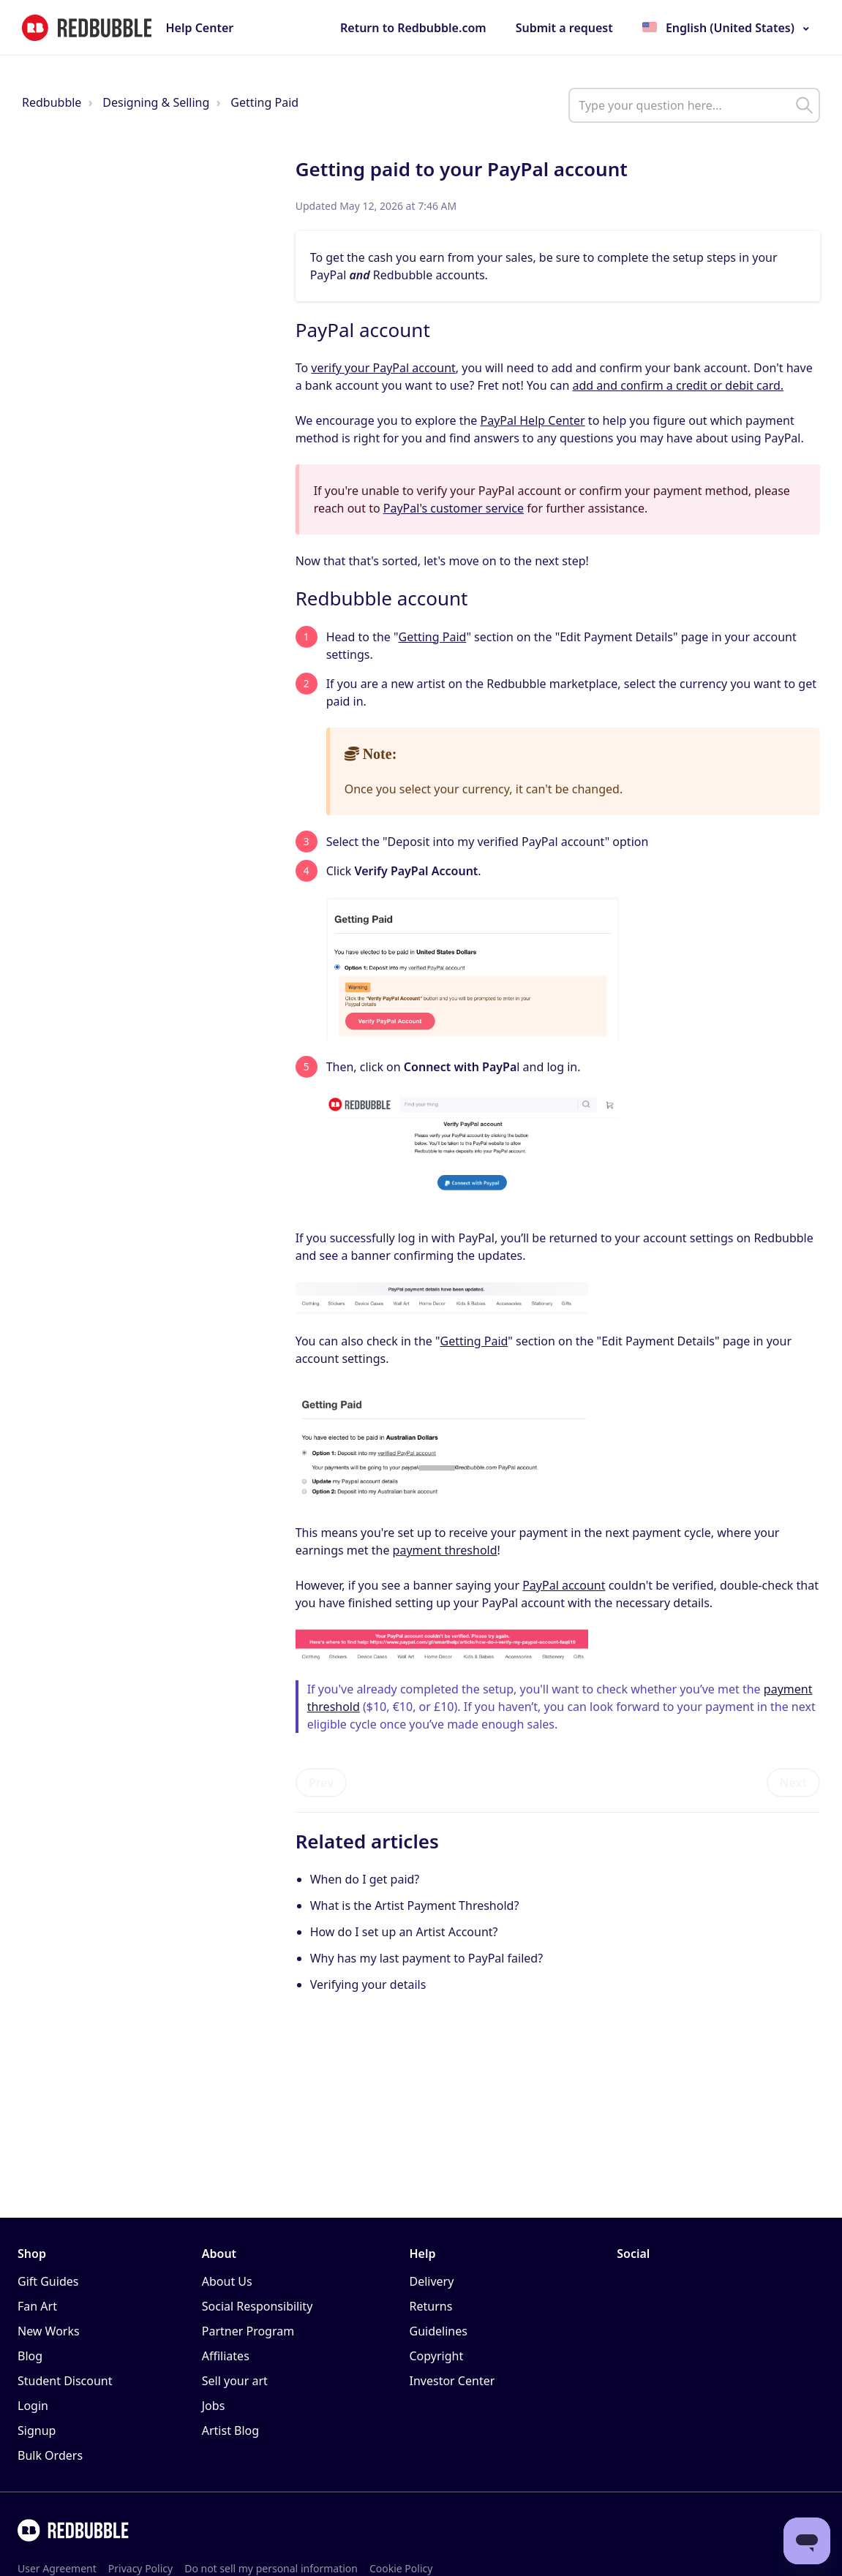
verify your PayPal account (383, 368)
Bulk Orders (50, 2455)
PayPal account (563, 1585)
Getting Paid (264, 102)
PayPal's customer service (453, 508)
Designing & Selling (155, 102)
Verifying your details (368, 1984)
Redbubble (51, 102)
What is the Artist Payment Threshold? (414, 1905)
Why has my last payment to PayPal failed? (426, 1958)
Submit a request (564, 28)
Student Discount (65, 2381)
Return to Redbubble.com (413, 28)
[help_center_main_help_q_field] (694, 105)
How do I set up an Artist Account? (404, 1932)
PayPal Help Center (533, 420)
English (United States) (730, 28)
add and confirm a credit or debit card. (678, 385)
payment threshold (445, 1550)
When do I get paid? (365, 1879)
